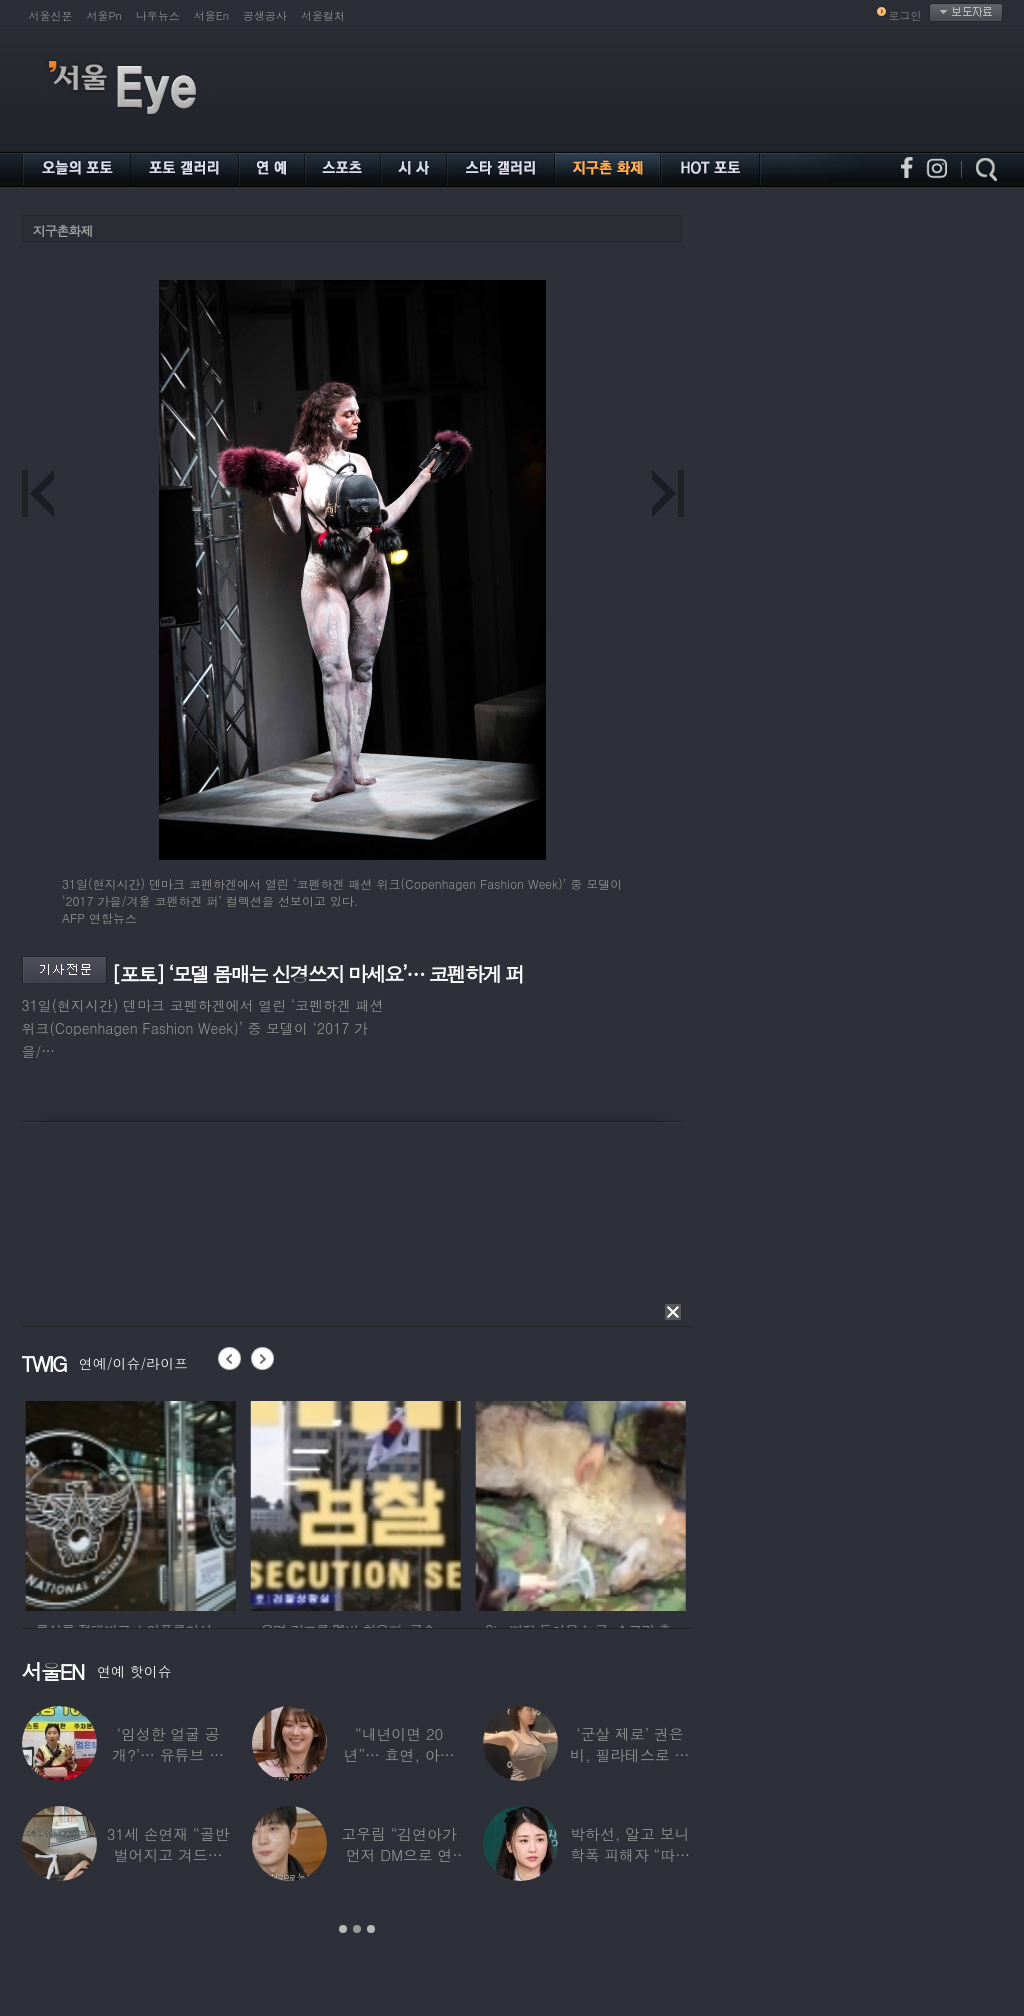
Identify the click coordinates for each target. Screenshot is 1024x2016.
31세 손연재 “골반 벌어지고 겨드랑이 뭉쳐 (168, 1854)
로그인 (905, 15)
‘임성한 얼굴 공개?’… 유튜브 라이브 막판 (168, 1754)
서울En (211, 15)
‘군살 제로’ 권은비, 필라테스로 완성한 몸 (629, 1754)
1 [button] (343, 1929)
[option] (164, 1503)
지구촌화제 (63, 230)
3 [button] (371, 1929)
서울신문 (51, 15)
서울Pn (104, 15)
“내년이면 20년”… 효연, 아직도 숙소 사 (398, 1754)
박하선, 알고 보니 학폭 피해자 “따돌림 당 (630, 1854)
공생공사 (265, 15)
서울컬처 (323, 15)
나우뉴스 (158, 15)
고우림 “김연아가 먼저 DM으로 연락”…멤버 (399, 1854)
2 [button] (357, 1929)
